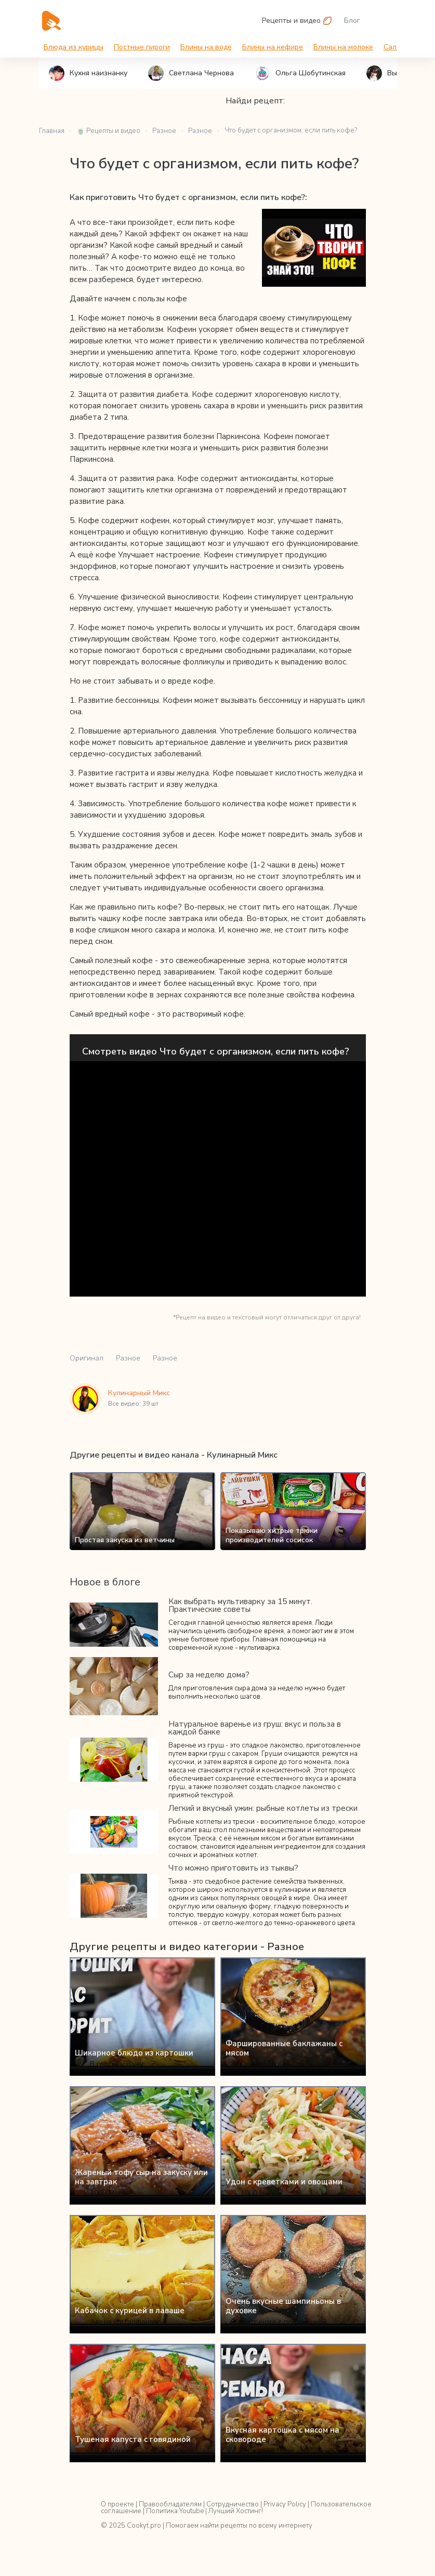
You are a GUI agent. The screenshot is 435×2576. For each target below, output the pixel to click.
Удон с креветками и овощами (284, 2182)
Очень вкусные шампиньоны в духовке (283, 2306)
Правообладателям (170, 2504)
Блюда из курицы (73, 47)
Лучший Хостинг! (235, 2511)
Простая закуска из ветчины (125, 1540)
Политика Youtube (175, 2511)
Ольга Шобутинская (300, 73)
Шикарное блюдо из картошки (134, 2053)
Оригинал (86, 1358)
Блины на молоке (343, 47)
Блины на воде (206, 47)
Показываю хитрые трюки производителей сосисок (272, 1535)
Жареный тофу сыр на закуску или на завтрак (141, 2177)
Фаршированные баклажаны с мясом (284, 2048)
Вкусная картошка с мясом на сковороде (282, 2435)
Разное (128, 1358)
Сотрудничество (232, 2504)
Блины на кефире (272, 47)
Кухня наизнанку (88, 73)
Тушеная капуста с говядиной (133, 2439)
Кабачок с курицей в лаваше (129, 2310)
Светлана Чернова (191, 73)
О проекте (117, 2504)
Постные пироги (142, 47)
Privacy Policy (284, 2504)
